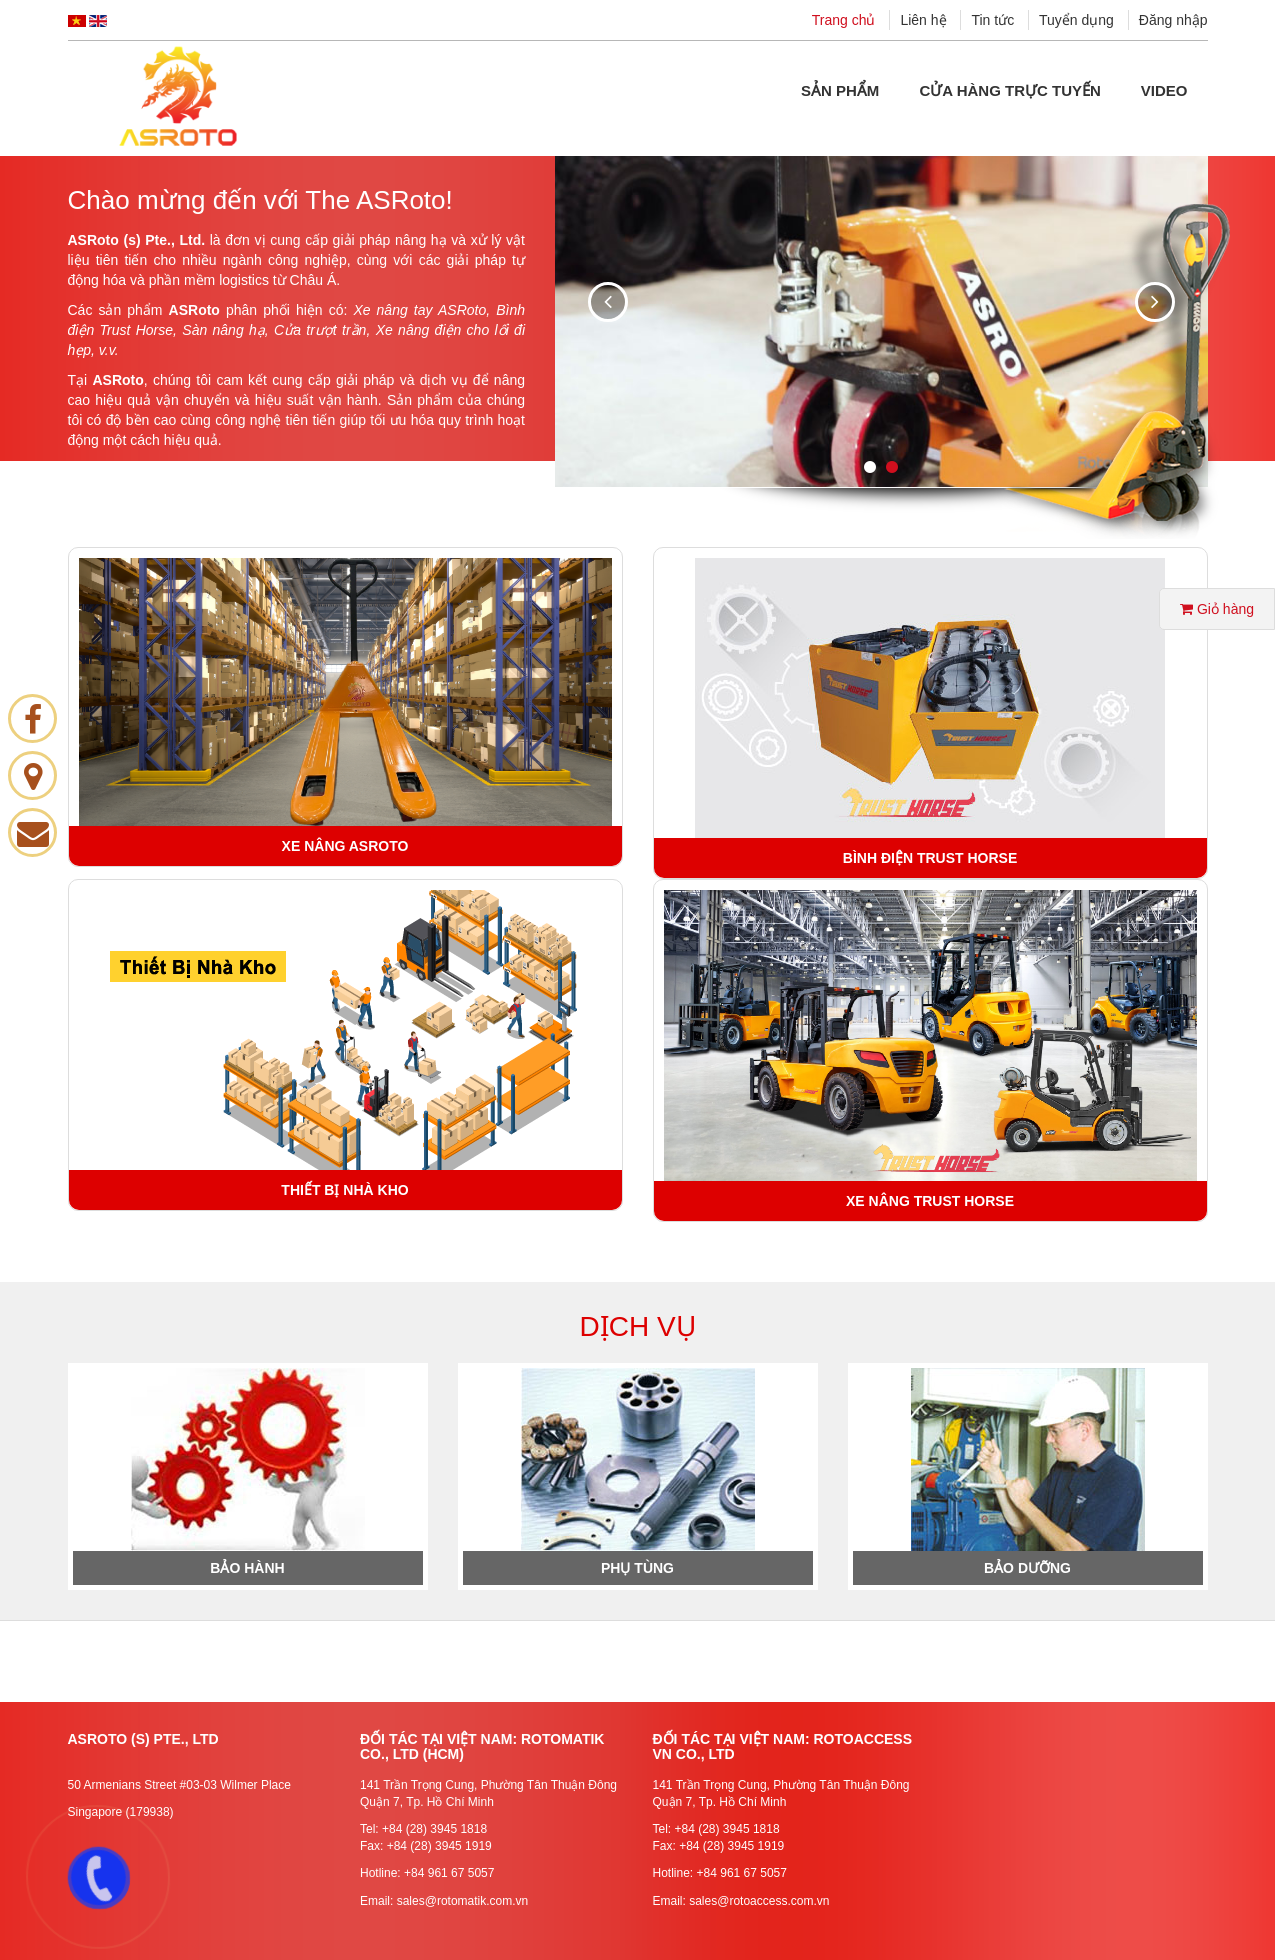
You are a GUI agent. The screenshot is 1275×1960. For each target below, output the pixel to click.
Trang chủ (844, 20)
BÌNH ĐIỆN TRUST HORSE (930, 858)
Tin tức (992, 20)
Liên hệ (923, 20)
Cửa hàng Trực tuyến (1009, 90)
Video (1164, 90)
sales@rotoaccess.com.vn (759, 1901)
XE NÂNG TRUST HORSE (930, 1201)
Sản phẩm (840, 90)
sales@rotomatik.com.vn (463, 1901)
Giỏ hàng (1217, 609)
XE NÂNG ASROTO (345, 846)
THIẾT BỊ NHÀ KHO (344, 1190)
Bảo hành (247, 1568)
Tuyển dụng (1076, 20)
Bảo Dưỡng (1027, 1568)
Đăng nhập (1173, 20)
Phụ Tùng (637, 1568)
